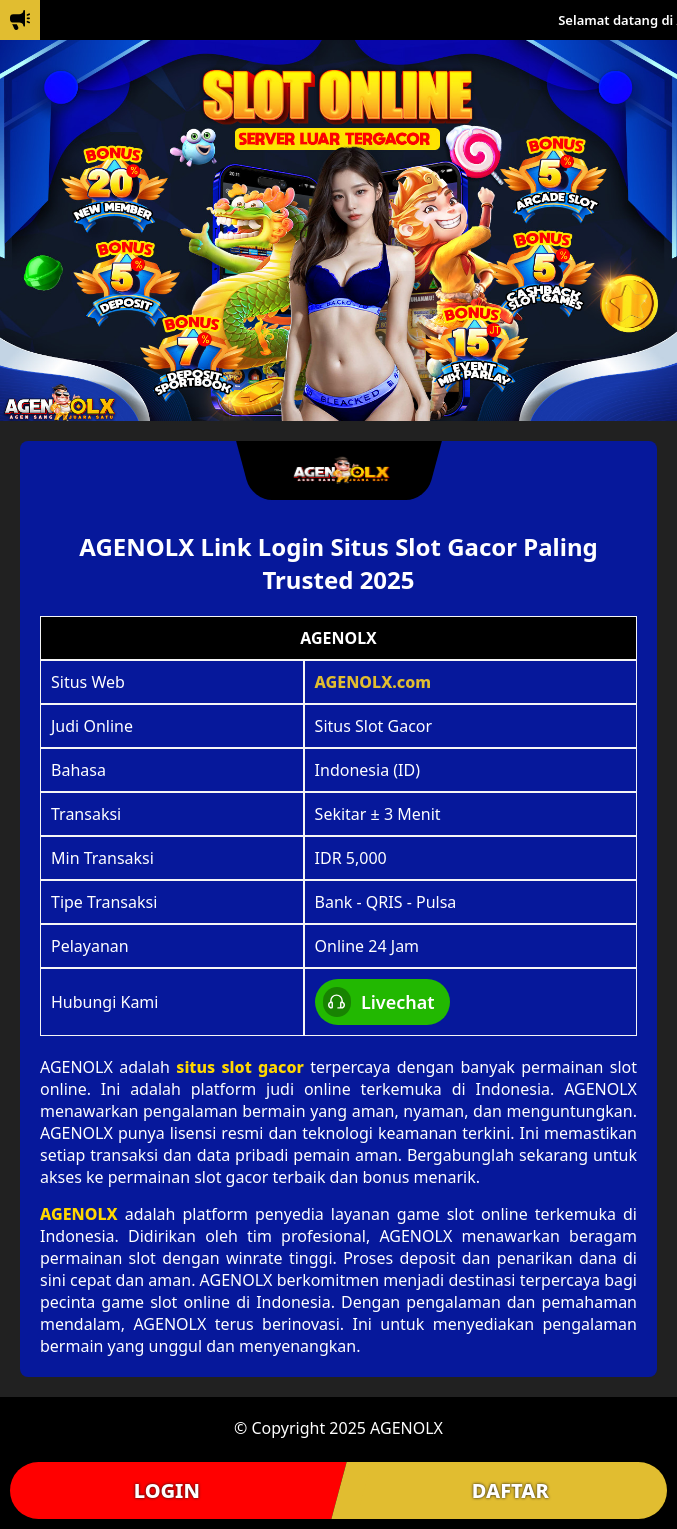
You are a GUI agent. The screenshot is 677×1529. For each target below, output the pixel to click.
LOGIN (167, 1490)
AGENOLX (79, 1214)
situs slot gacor (240, 1067)
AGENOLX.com (373, 682)
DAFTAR (510, 1490)
